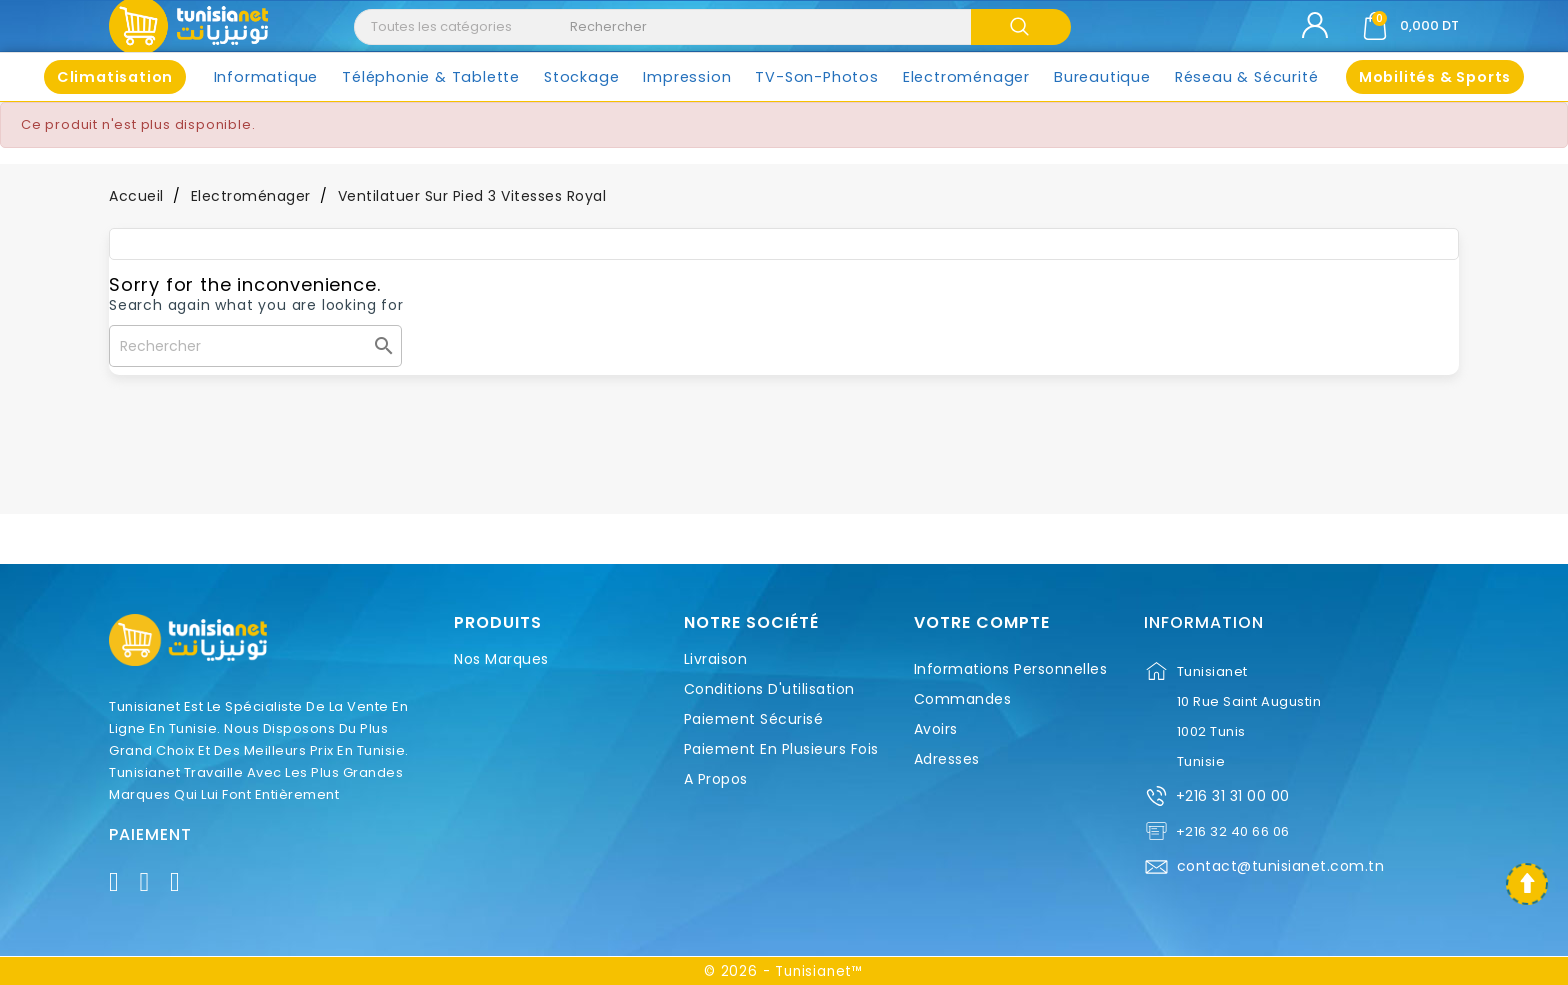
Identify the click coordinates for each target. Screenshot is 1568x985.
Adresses (947, 759)
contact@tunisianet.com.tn (1281, 866)
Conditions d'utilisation (769, 689)
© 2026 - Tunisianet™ (784, 971)
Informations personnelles (1011, 669)
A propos (716, 779)
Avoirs (936, 729)
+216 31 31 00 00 (1233, 796)
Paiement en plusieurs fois (781, 749)
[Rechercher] (255, 346)
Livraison (716, 659)
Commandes (963, 699)
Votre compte (982, 623)
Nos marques (501, 659)
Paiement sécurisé (754, 719)
